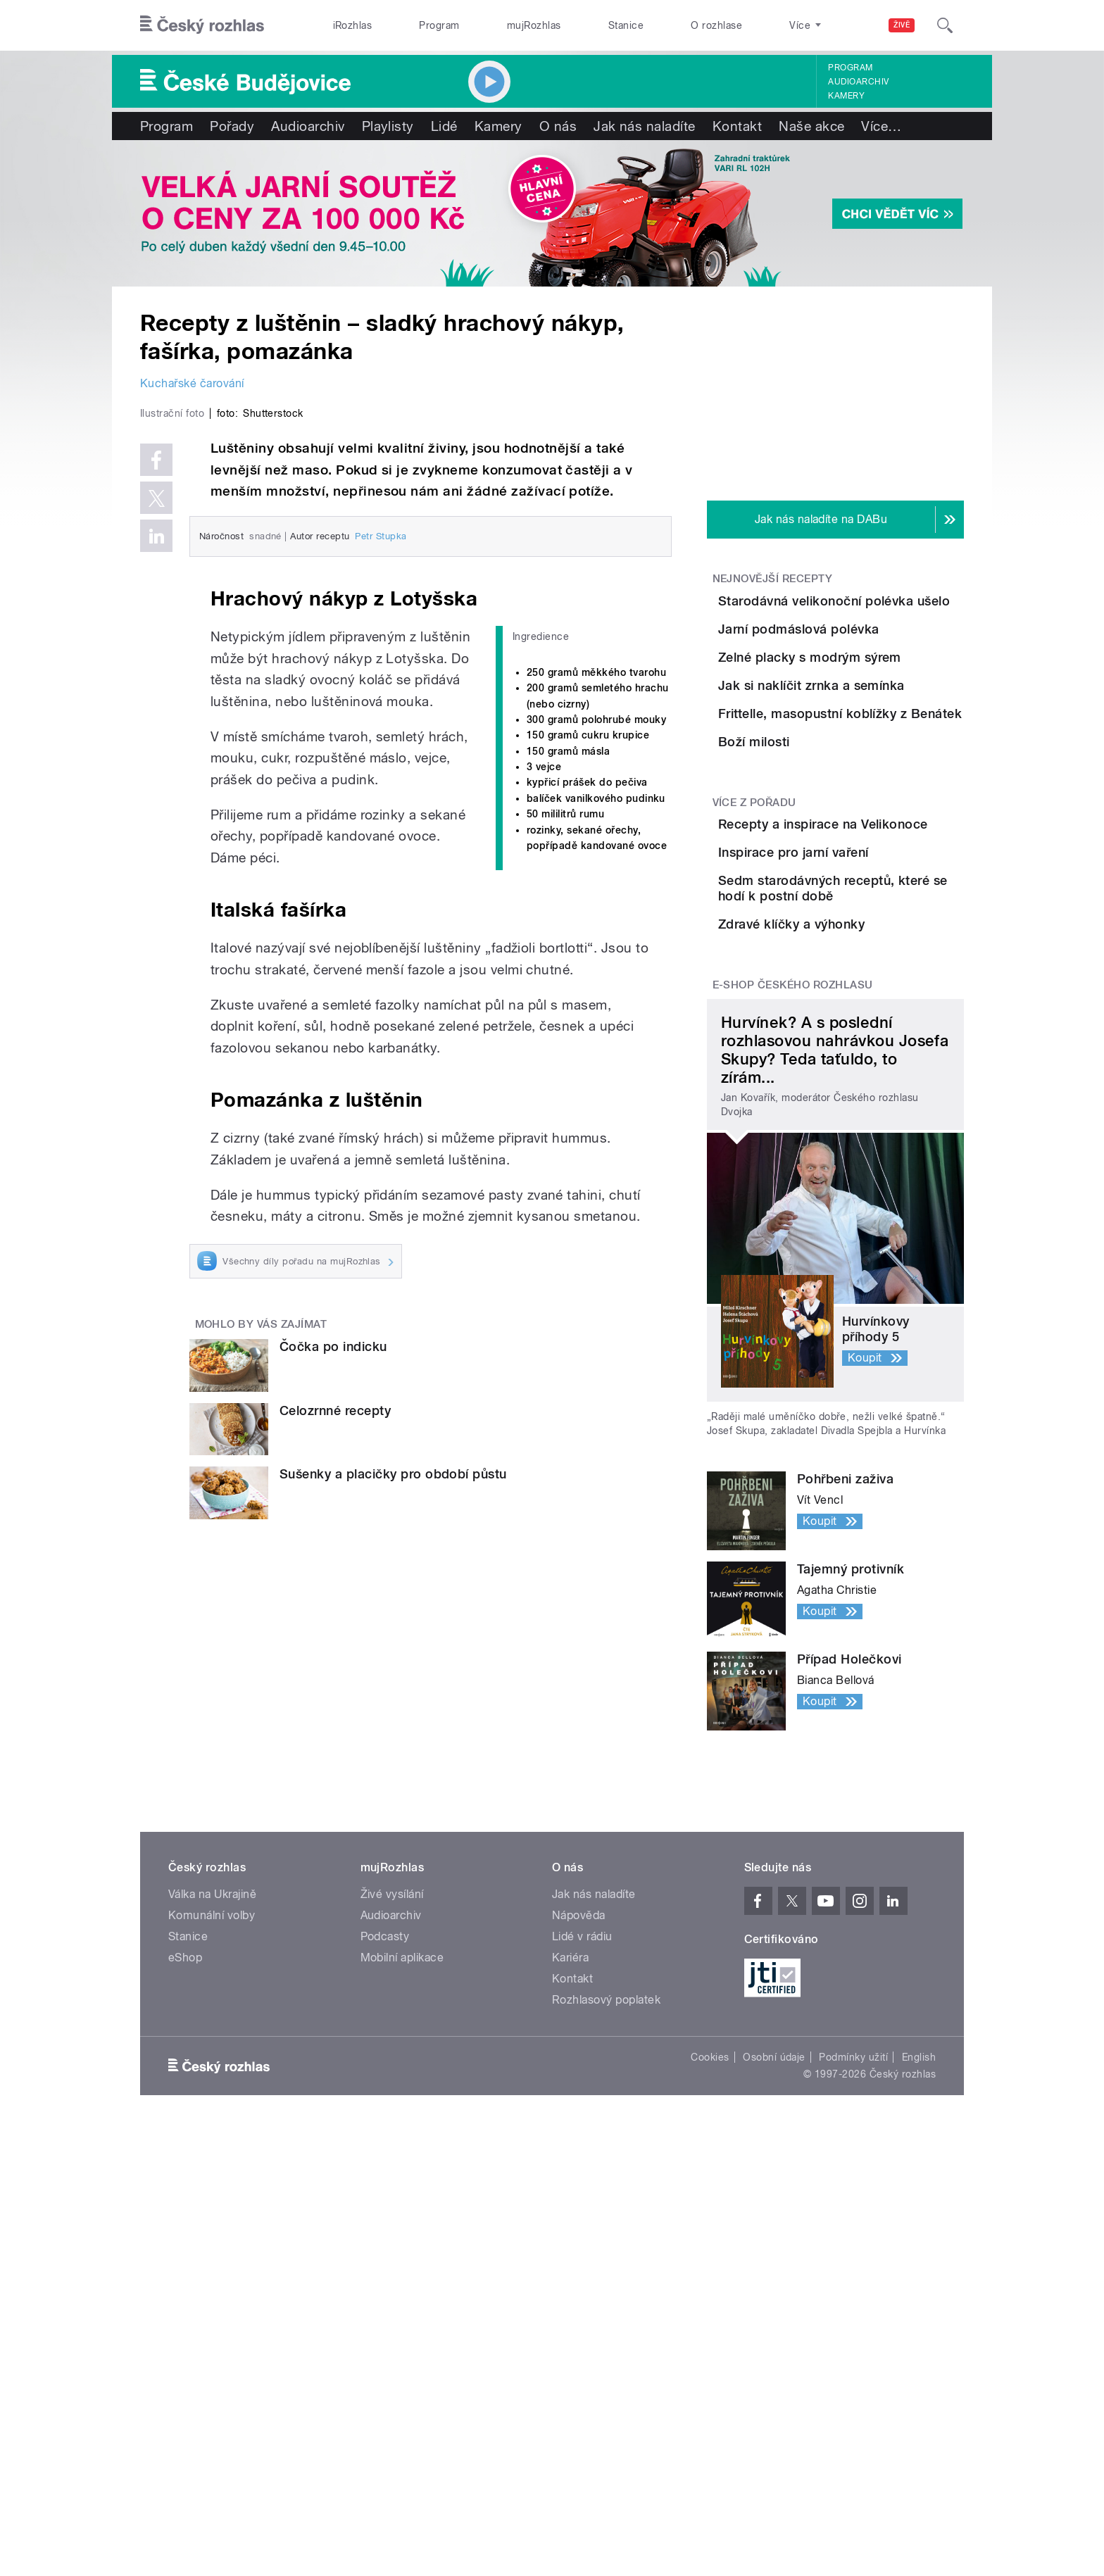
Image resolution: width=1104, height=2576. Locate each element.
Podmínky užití (853, 2398)
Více (881, 126)
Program (439, 25)
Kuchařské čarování (192, 383)
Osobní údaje (774, 2398)
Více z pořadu (754, 1016)
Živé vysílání (392, 2235)
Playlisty (388, 126)
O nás (558, 126)
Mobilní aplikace (402, 2299)
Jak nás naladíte (645, 126)
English (919, 2398)
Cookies (710, 2398)
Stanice (626, 25)
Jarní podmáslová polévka (877, 664)
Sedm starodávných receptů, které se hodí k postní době (864, 1182)
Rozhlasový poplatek (606, 2341)
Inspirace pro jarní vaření (872, 1102)
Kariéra (570, 2299)
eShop (185, 2299)
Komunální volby (211, 2256)
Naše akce (811, 126)
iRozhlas (352, 25)
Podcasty (385, 2278)
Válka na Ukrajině (212, 2235)
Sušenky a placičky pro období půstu (393, 1773)
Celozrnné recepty (335, 1709)
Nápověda (579, 2256)
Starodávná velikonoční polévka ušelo (869, 608)
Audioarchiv (858, 82)
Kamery (846, 96)
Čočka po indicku (333, 1645)
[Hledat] (945, 25)
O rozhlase (716, 25)
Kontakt (737, 126)
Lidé (444, 126)
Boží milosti (833, 919)
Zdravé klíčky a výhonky (870, 1230)
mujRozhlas (534, 25)
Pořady (232, 126)
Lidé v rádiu (582, 2278)
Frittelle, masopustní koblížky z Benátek (859, 863)
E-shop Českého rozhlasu (793, 1326)
